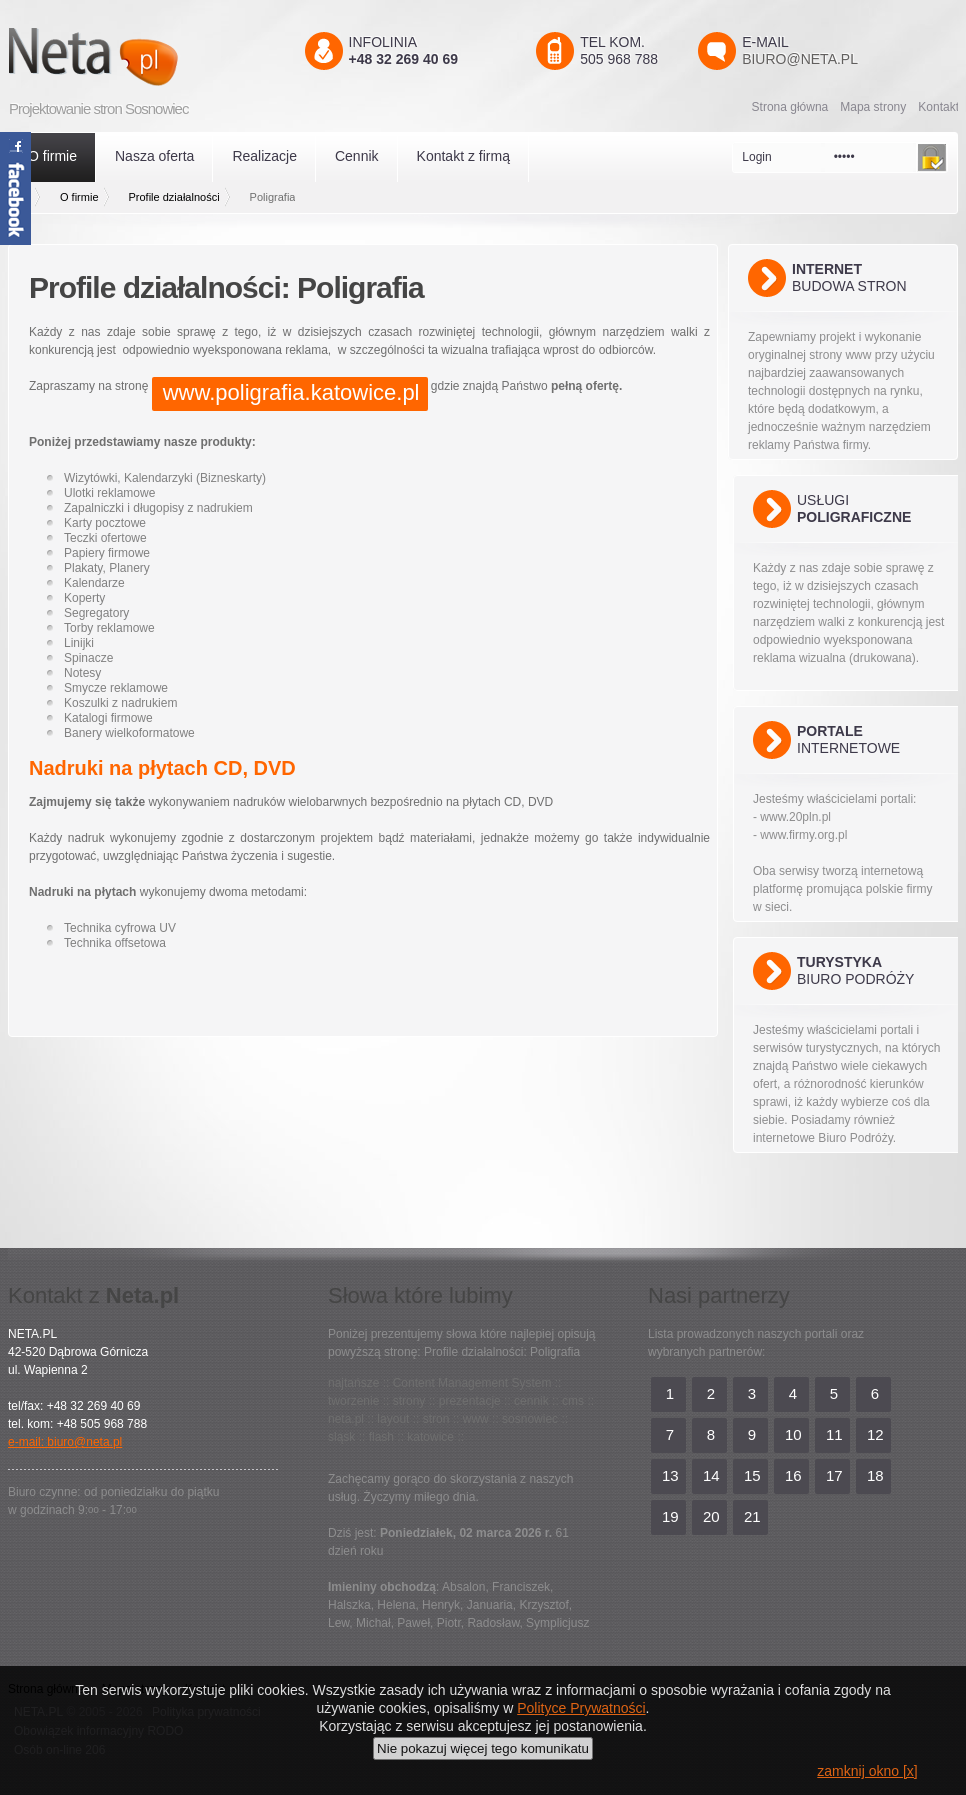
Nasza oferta (154, 156)
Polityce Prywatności (581, 1708)
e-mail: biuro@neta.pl (65, 1442)
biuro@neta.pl (800, 59)
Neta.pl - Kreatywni (122, 56)
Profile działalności (174, 197)
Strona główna (790, 107)
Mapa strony (873, 107)
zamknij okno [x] (867, 1771)
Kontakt (938, 107)
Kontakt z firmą (463, 156)
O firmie (52, 156)
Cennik (357, 156)
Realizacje (264, 156)
